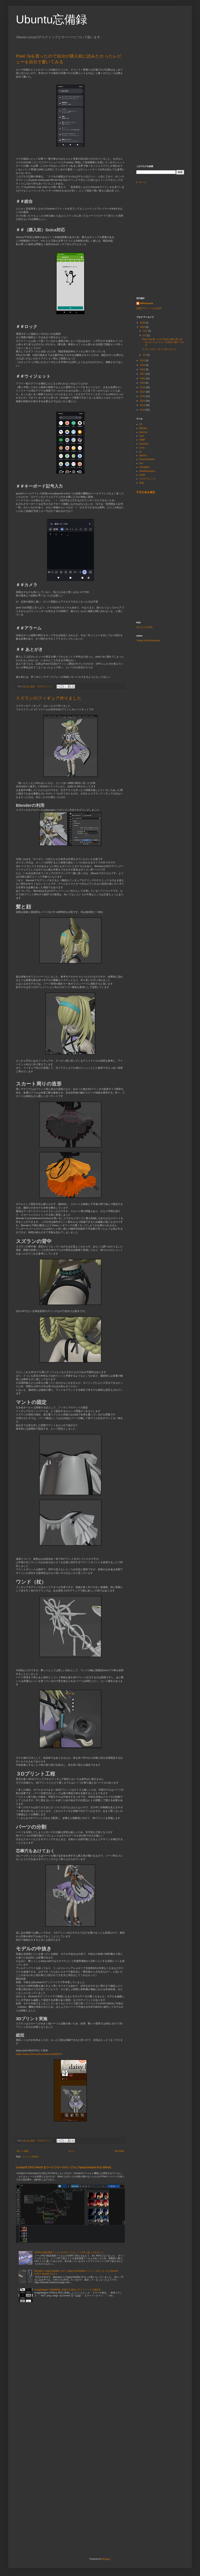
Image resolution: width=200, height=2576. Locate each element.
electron (143, 432)
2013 (143, 409)
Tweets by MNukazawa (148, 640)
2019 (143, 383)
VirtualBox (144, 467)
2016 (143, 396)
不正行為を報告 (145, 492)
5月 (145, 335)
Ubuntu (143, 455)
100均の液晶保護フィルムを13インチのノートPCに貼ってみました (69, 2252)
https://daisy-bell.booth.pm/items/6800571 (39, 2054)
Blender (143, 428)
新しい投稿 (22, 2151)
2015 (143, 400)
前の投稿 (119, 2151)
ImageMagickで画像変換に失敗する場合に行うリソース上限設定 (67, 2289)
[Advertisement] (165, 74)
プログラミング (147, 478)
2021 (143, 374)
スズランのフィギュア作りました (49, 698)
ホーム (71, 2151)
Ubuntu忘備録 (51, 19)
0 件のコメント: (45, 686)
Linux (142, 447)
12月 (145, 331)
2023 (143, 365)
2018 (143, 387)
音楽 (141, 482)
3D (140, 424)
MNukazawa (146, 303)
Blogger (106, 2559)
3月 (145, 355)
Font (141, 436)
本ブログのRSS (144, 627)
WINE (142, 475)
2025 (143, 327)
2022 (143, 369)
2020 (143, 378)
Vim (141, 463)
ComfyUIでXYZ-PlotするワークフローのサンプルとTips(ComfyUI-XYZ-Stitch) (63, 2167)
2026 (143, 322)
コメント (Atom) (30, 2156)
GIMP (142, 439)
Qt (140, 451)
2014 (143, 405)
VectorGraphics (147, 459)
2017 (143, 391)
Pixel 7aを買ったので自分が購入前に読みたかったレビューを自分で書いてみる (163, 342)
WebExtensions (147, 471)
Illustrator (144, 443)
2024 (143, 360)
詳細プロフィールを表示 (149, 308)
